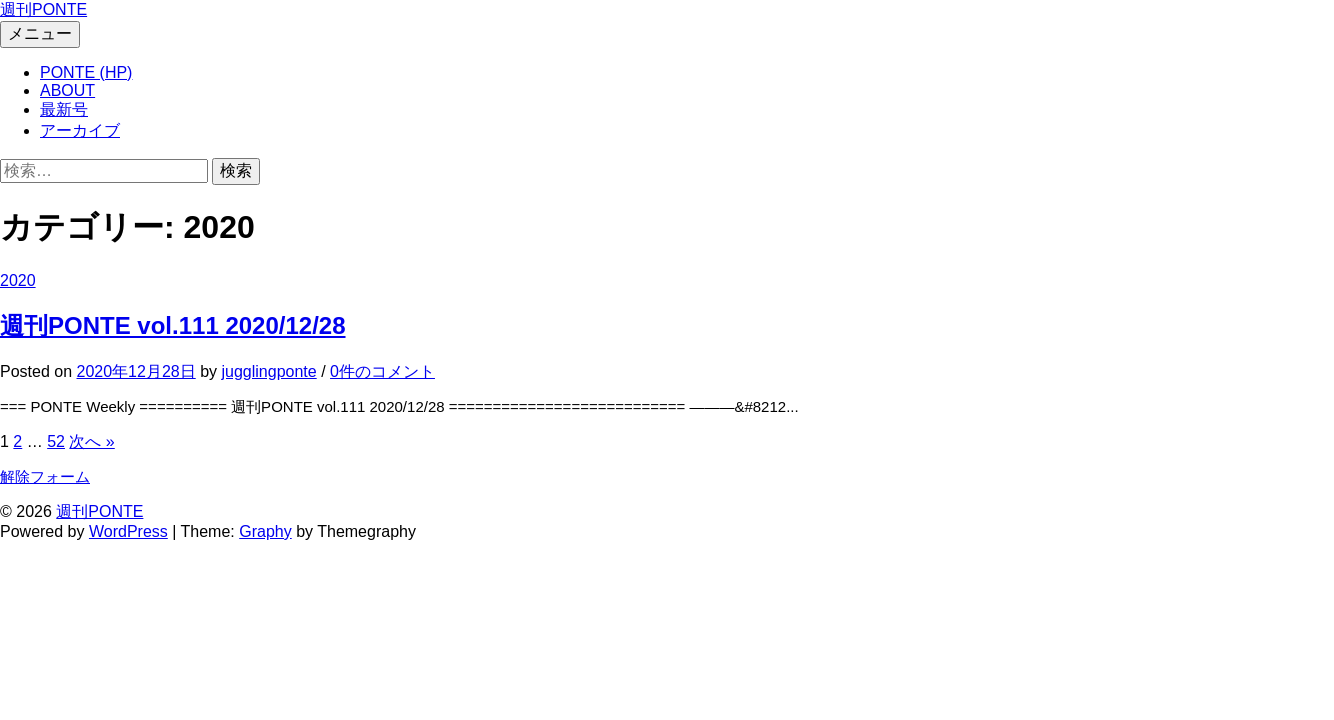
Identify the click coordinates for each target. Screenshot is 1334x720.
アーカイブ (80, 130)
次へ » (91, 441)
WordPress (128, 531)
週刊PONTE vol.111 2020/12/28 (173, 325)
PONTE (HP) (86, 72)
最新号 (64, 109)
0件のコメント (382, 371)
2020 (18, 280)
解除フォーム (45, 476)
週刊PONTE (43, 9)
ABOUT (67, 90)
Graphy (265, 531)
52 (56, 441)
